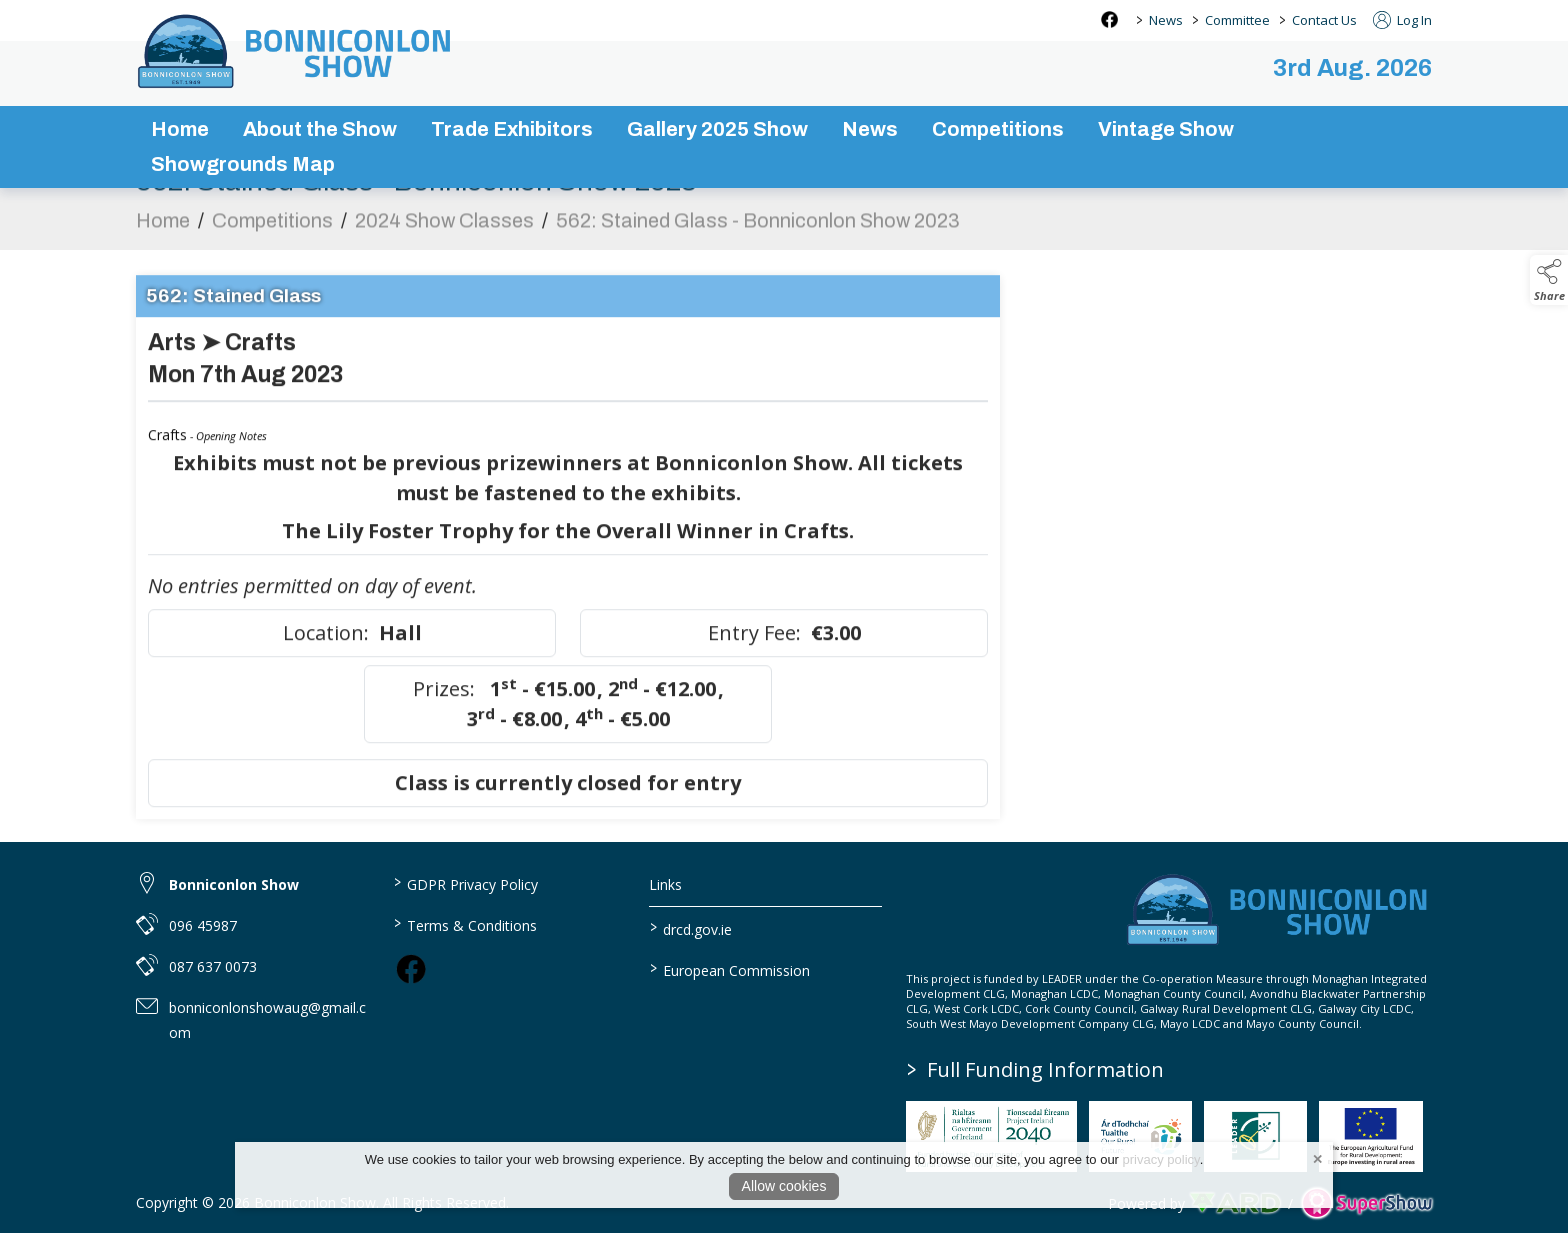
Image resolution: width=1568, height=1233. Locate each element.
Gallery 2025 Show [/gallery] (717, 129)
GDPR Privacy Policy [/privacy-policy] (465, 883)
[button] (1549, 280)
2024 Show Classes (444, 231)
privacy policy (1161, 1159)
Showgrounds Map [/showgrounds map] (243, 164)
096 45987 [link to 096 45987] (203, 925)
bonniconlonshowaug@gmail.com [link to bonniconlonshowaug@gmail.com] (267, 1020)
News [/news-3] (870, 129)
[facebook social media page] (1109, 19)
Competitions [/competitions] (998, 129)
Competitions (272, 231)
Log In (1402, 20)
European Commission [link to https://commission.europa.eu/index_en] (730, 969)
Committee (1237, 20)
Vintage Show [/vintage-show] (1166, 129)
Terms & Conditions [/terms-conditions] (464, 924)
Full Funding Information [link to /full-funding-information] (1035, 1069)
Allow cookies (784, 1186)
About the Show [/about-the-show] (320, 129)
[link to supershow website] (1366, 1203)
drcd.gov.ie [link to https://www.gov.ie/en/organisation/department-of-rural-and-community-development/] (691, 928)
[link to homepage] (296, 51)
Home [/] (180, 129)
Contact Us (1324, 20)
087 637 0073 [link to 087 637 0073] (213, 966)
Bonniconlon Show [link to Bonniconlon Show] (234, 884)
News (1166, 20)
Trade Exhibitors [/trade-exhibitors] (512, 129)
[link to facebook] (411, 969)
